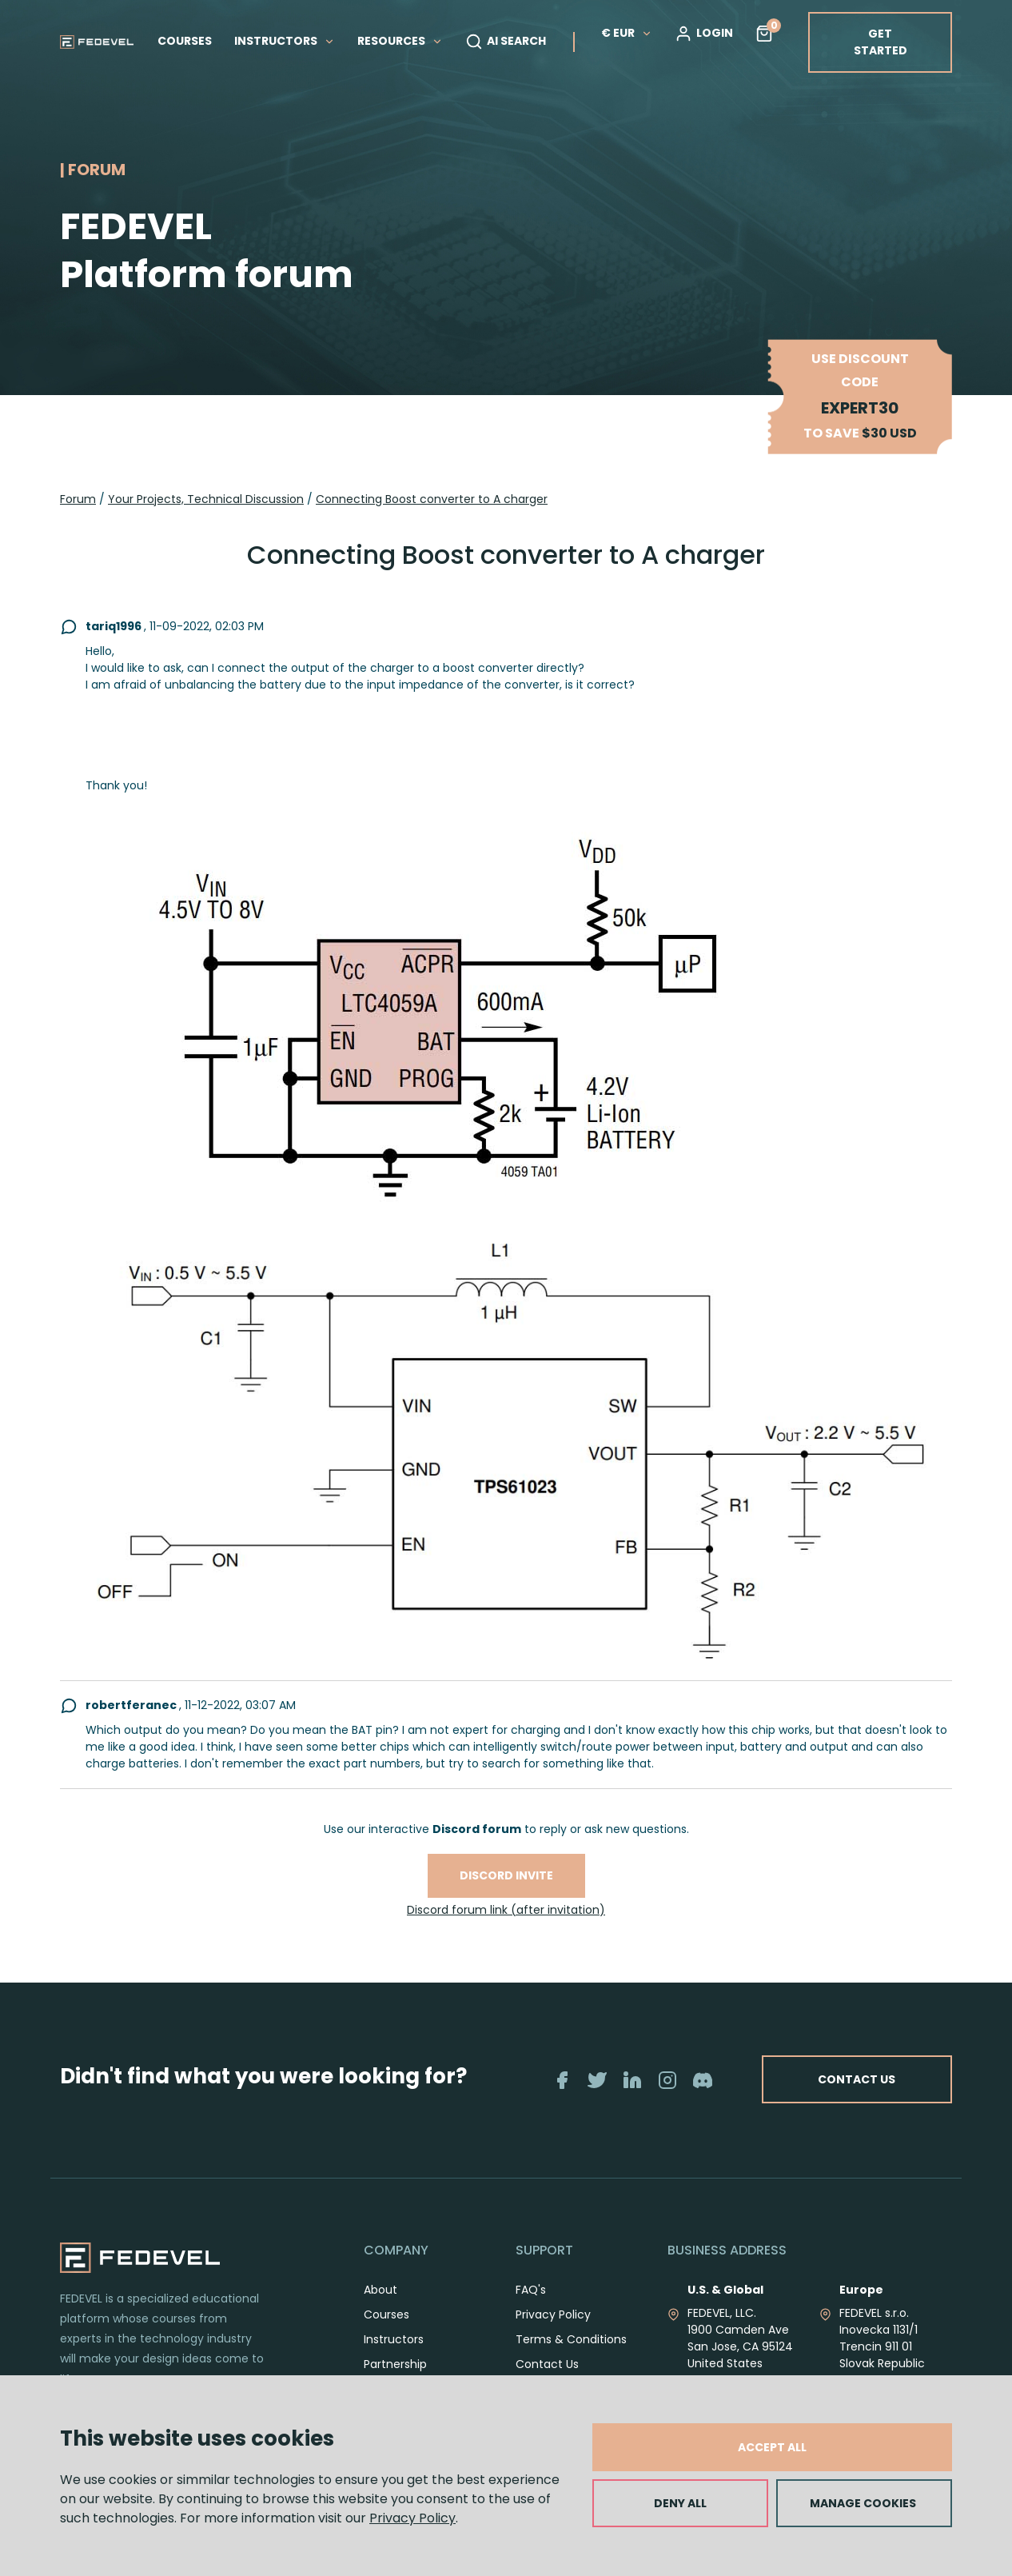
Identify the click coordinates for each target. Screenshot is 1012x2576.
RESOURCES (400, 41)
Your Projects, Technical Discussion (206, 499)
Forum (78, 499)
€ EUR (626, 33)
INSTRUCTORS (284, 41)
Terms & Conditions (571, 2357)
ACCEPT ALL (772, 2447)
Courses (386, 2332)
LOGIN (704, 33)
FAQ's (531, 2307)
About (380, 2307)
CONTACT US (911, 2088)
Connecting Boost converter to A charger (432, 499)
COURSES (184, 41)
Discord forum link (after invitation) (506, 1910)
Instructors (394, 2357)
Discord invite (506, 1875)
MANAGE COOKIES (863, 2503)
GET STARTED (880, 42)
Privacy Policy (412, 2518)
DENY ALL (680, 2503)
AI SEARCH (505, 41)
